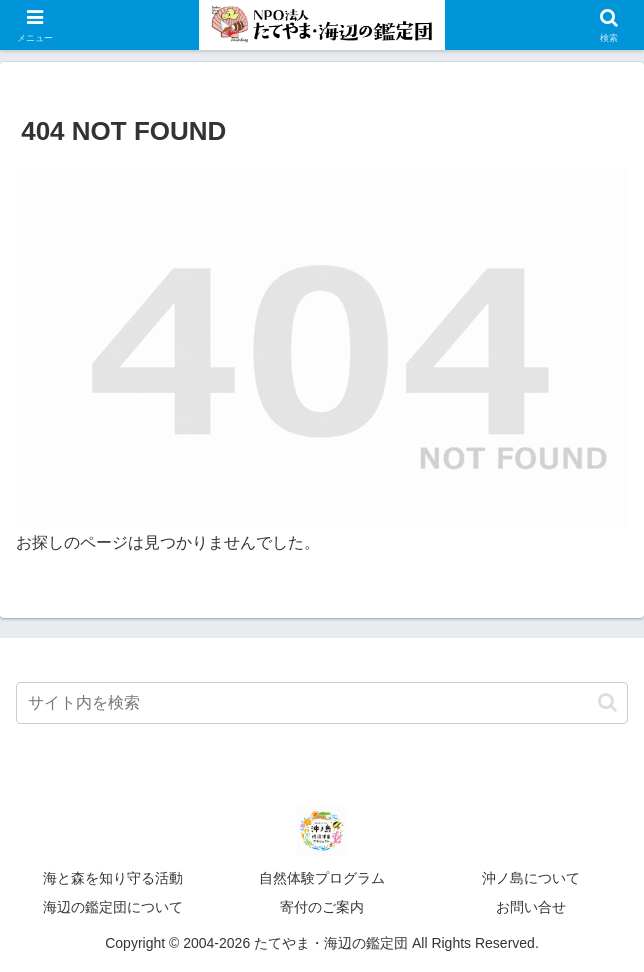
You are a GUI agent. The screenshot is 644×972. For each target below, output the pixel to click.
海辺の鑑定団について (113, 907)
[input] (322, 703)
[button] (607, 702)
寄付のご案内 (322, 907)
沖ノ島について (531, 878)
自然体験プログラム (322, 878)
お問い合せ (531, 907)
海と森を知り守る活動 (113, 878)
